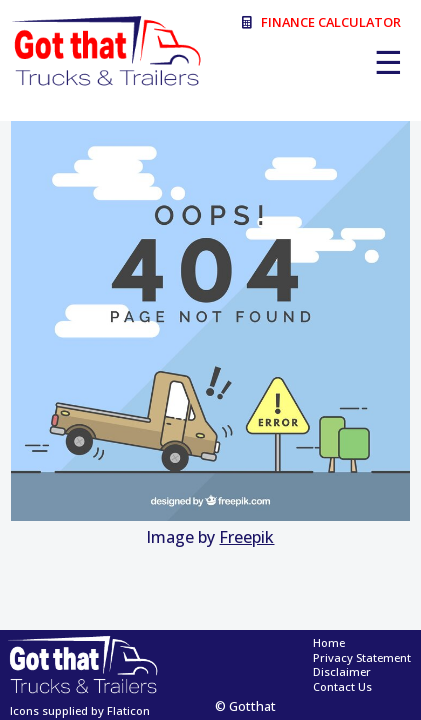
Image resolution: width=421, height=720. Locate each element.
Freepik (246, 537)
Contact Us (342, 687)
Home (329, 643)
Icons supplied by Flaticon (80, 710)
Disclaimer (342, 672)
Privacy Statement (362, 658)
